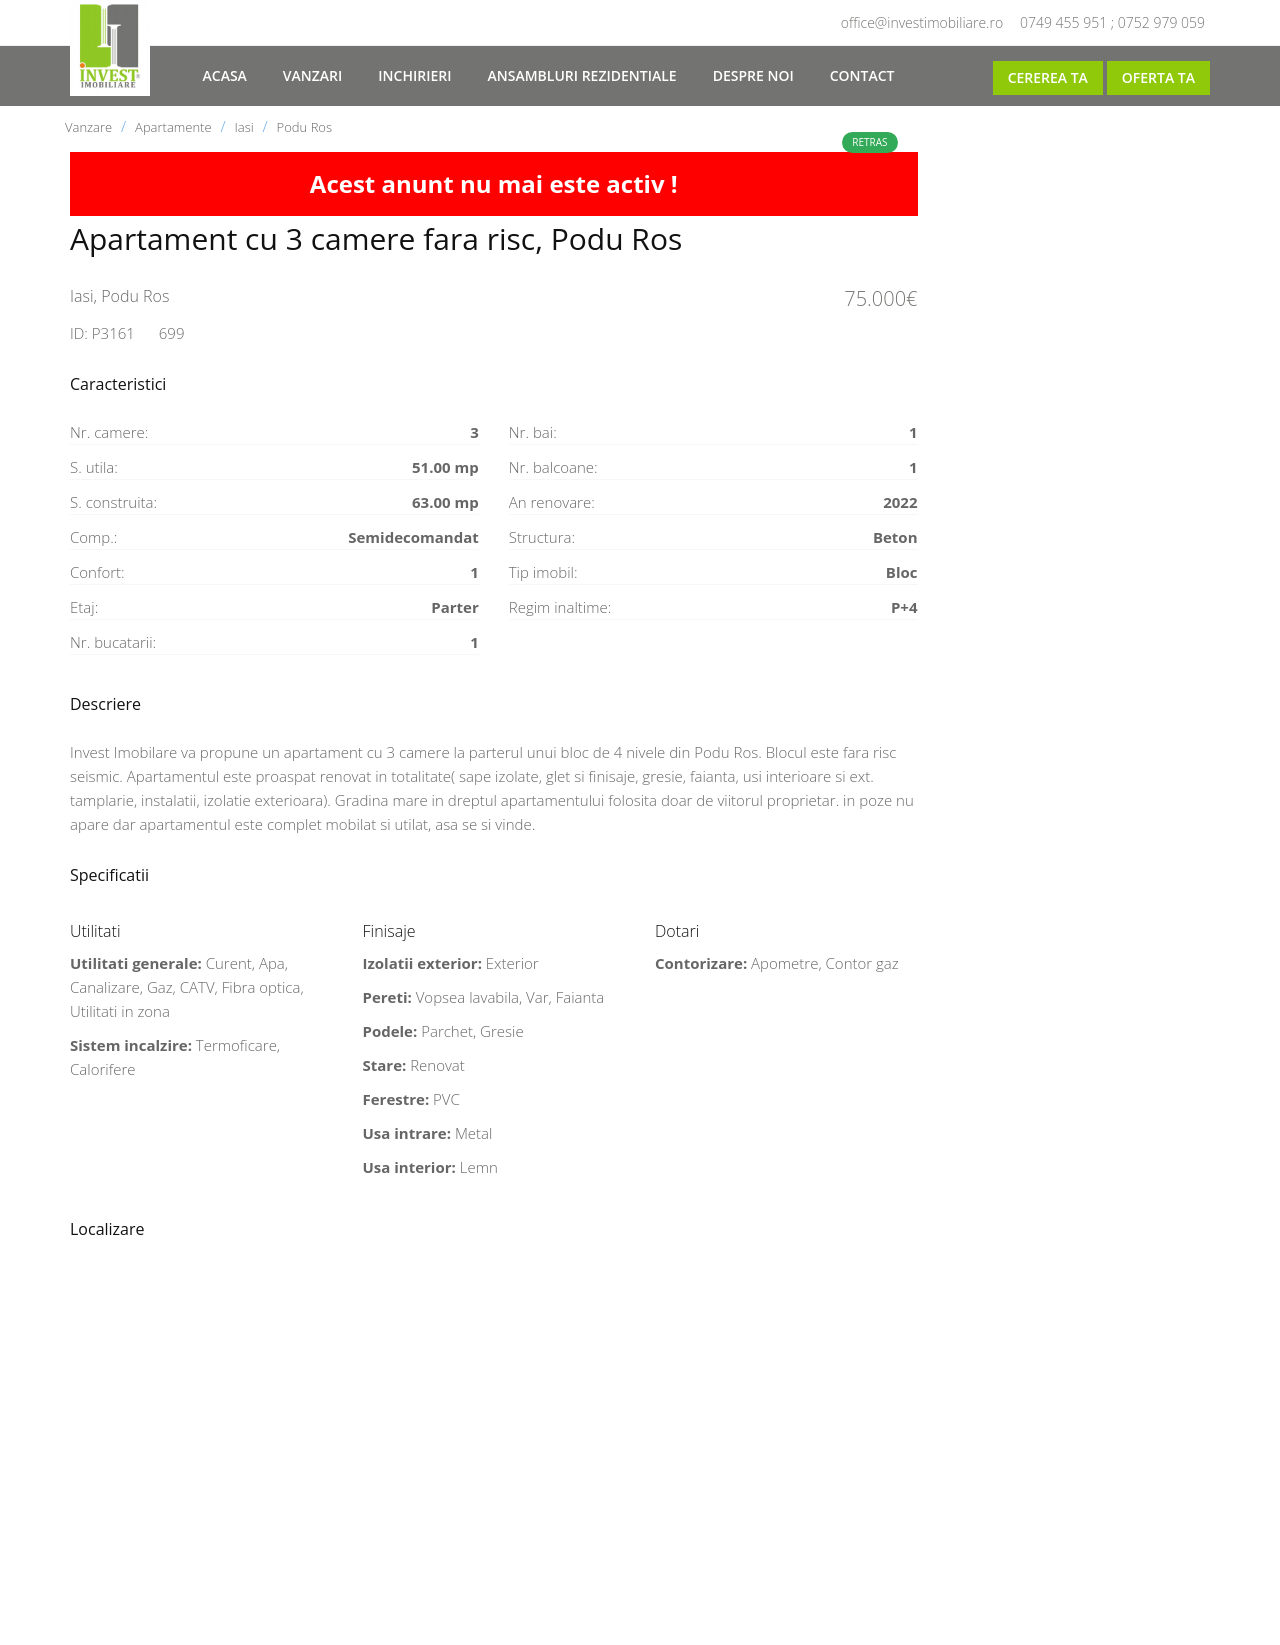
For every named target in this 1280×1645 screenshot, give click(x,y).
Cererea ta (1048, 77)
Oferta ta (1158, 77)
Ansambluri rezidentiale (581, 75)
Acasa (225, 75)
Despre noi (753, 75)
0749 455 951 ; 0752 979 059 (1112, 22)
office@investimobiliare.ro (922, 22)
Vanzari (312, 75)
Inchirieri (414, 75)
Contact (862, 75)
